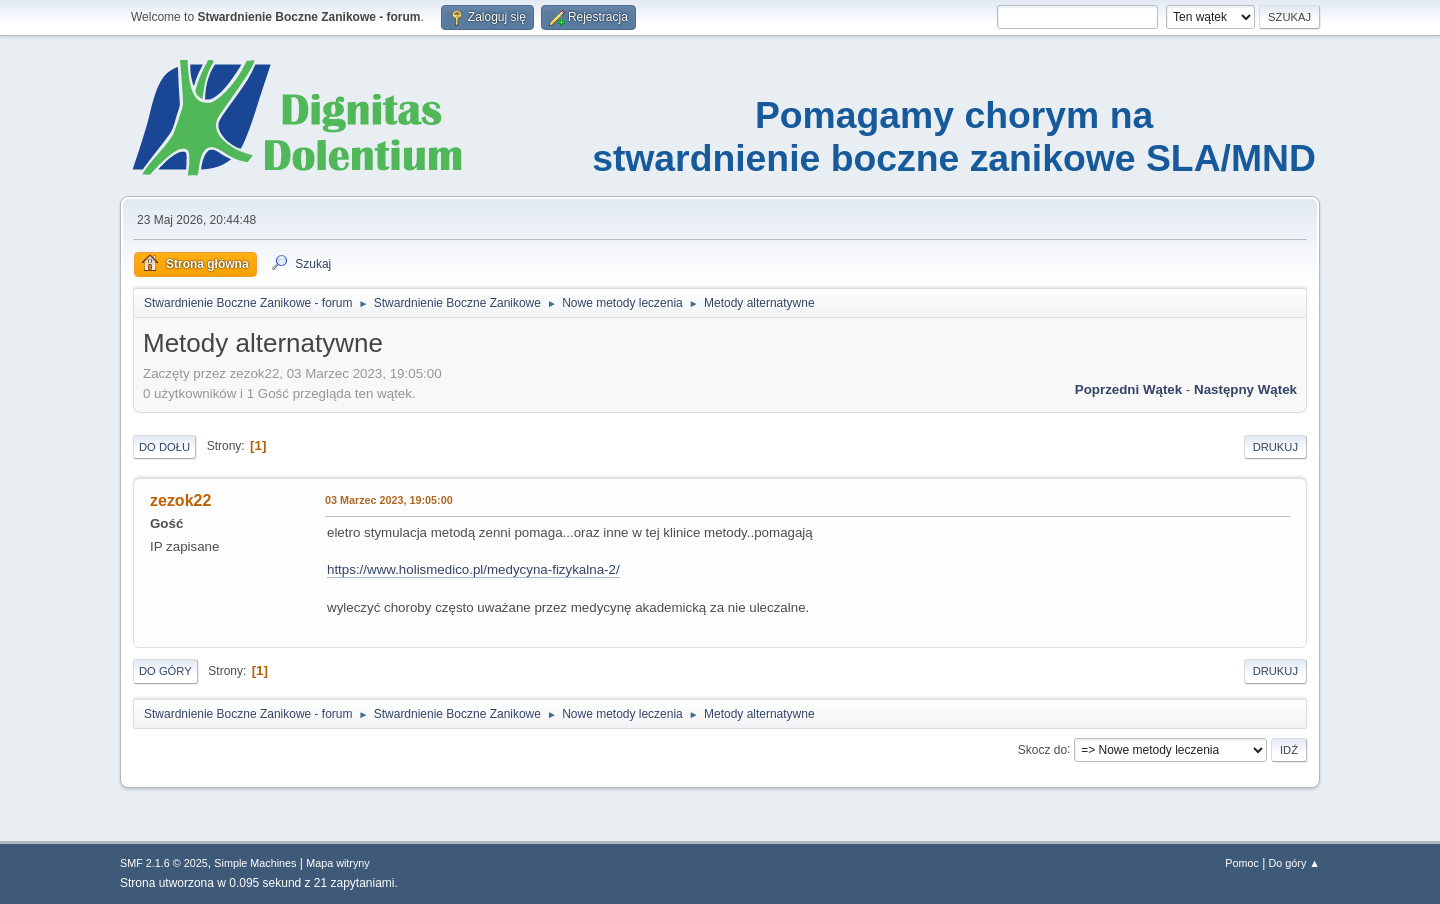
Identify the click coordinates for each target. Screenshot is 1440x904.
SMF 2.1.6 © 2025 (164, 863)
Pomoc (1242, 863)
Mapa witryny (338, 863)
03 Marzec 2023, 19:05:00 (389, 500)
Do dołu (164, 447)
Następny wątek (1245, 389)
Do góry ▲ (1294, 863)
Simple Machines (255, 863)
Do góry (165, 671)
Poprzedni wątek (1128, 389)
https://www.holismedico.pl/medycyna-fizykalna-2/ (473, 569)
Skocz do (1042, 749)
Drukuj (1275, 447)
